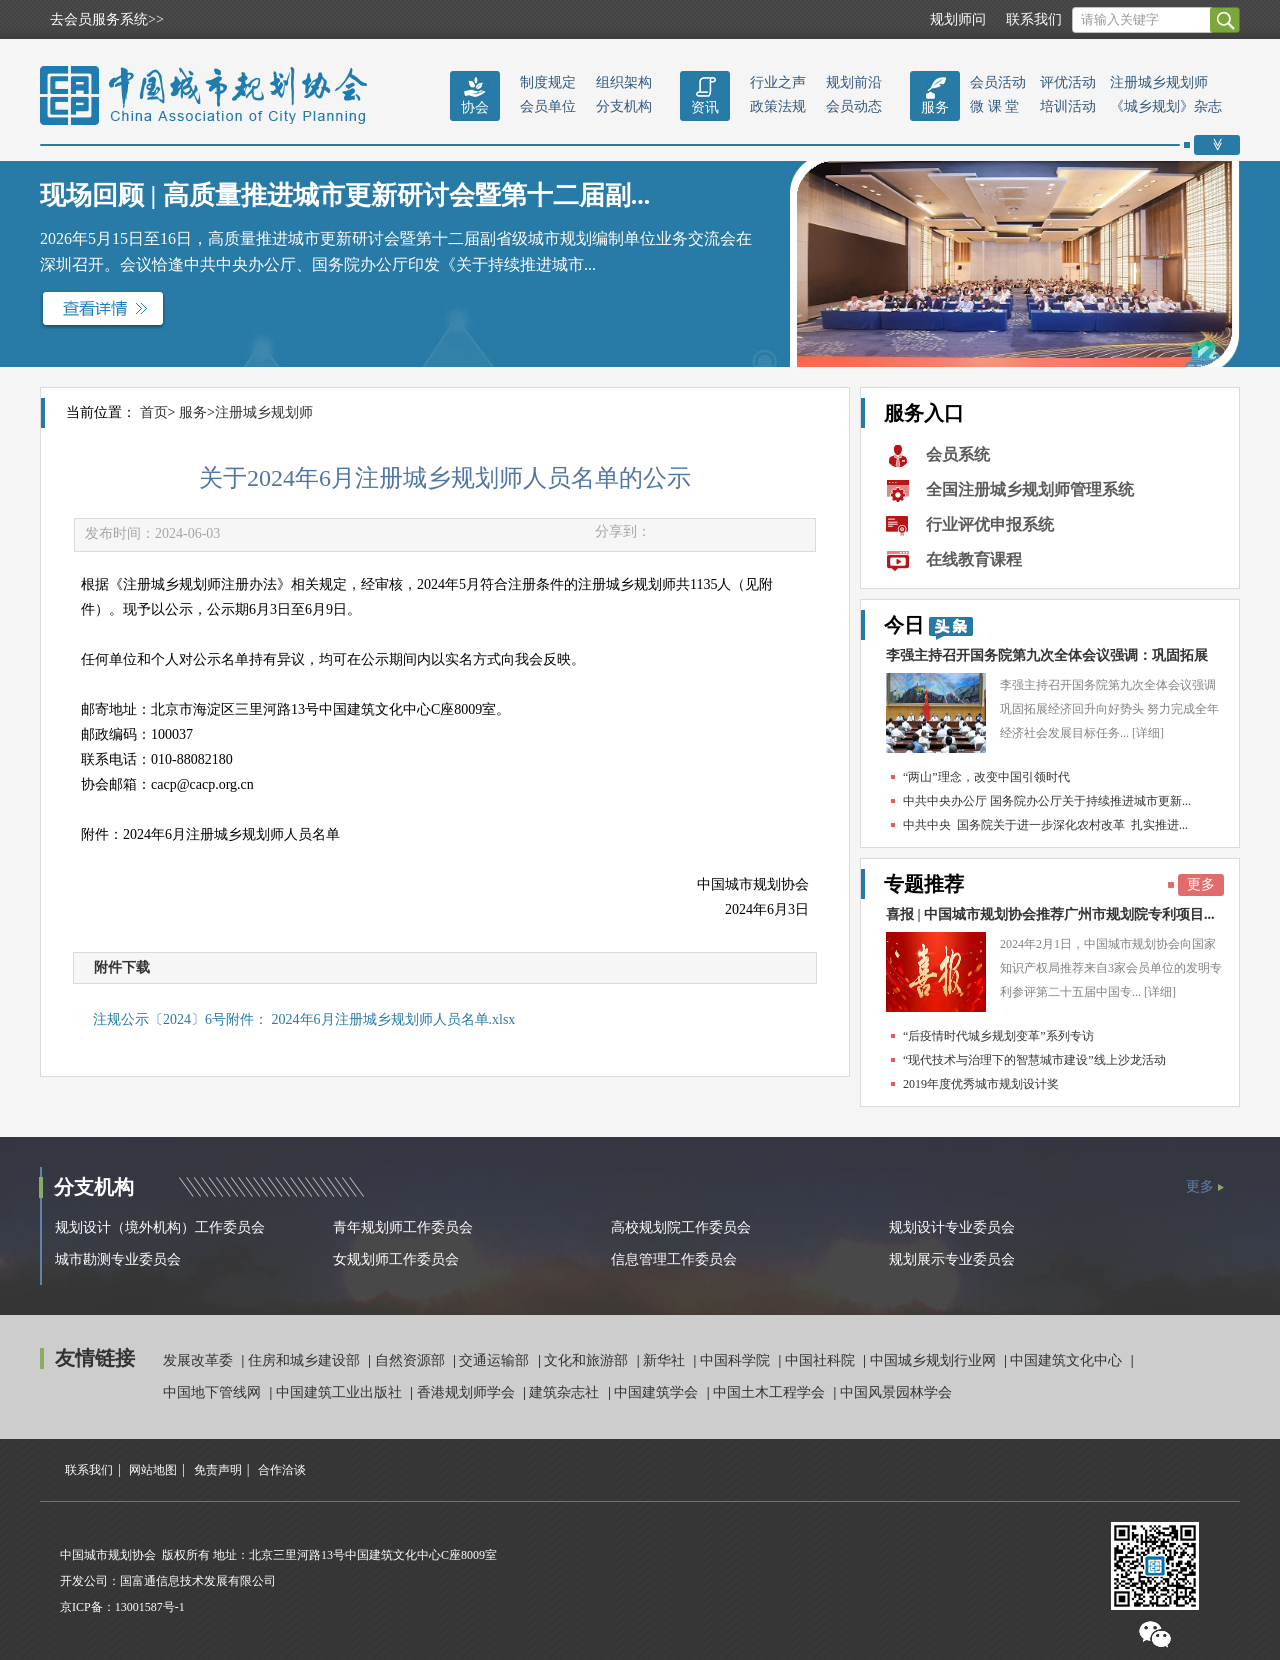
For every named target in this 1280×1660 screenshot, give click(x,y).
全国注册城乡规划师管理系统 (1030, 489)
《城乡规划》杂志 (1166, 106)
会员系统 (958, 454)
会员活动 (998, 82)
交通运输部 (496, 1360)
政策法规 (778, 106)
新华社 (666, 1360)
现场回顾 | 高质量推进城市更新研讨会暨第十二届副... (345, 195)
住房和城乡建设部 (306, 1360)
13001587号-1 (150, 1607)
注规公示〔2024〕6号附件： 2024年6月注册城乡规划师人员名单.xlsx (304, 1019)
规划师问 (958, 19)
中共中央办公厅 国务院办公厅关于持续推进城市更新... (1047, 801)
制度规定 (548, 82)
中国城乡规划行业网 (935, 1360)
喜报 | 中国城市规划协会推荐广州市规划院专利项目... (1050, 914)
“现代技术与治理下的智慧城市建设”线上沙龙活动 (1034, 1060)
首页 (154, 412)
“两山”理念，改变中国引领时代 (986, 777)
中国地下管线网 (214, 1392)
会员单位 (548, 106)
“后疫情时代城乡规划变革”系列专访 (998, 1036)
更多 (1201, 884)
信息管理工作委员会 (674, 1259)
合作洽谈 (282, 1470)
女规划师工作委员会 (396, 1259)
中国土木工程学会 (771, 1392)
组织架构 (624, 82)
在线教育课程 (974, 559)
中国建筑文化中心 (1068, 1360)
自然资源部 (412, 1360)
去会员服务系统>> (107, 19)
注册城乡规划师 (1159, 82)
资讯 (705, 107)
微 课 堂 (994, 106)
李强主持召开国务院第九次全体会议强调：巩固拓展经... (1047, 660)
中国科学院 (737, 1360)
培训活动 (1068, 106)
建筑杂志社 (566, 1392)
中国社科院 (822, 1360)
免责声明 (218, 1470)
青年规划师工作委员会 (403, 1227)
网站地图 (153, 1470)
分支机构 (624, 106)
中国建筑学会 (658, 1392)
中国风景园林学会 (896, 1392)
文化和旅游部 (588, 1360)
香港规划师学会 (468, 1392)
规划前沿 (854, 82)
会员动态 (854, 106)
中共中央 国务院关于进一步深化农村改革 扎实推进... (1045, 825)
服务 (935, 107)
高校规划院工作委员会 (681, 1227)
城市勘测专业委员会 (118, 1259)
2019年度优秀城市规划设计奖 (981, 1084)
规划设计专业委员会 (952, 1227)
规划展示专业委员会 (952, 1259)
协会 (475, 107)
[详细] (1148, 733)
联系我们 (1034, 19)
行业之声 (778, 82)
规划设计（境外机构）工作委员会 (160, 1227)
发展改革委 (200, 1360)
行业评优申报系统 (990, 524)
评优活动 (1068, 82)
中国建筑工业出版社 (341, 1392)
